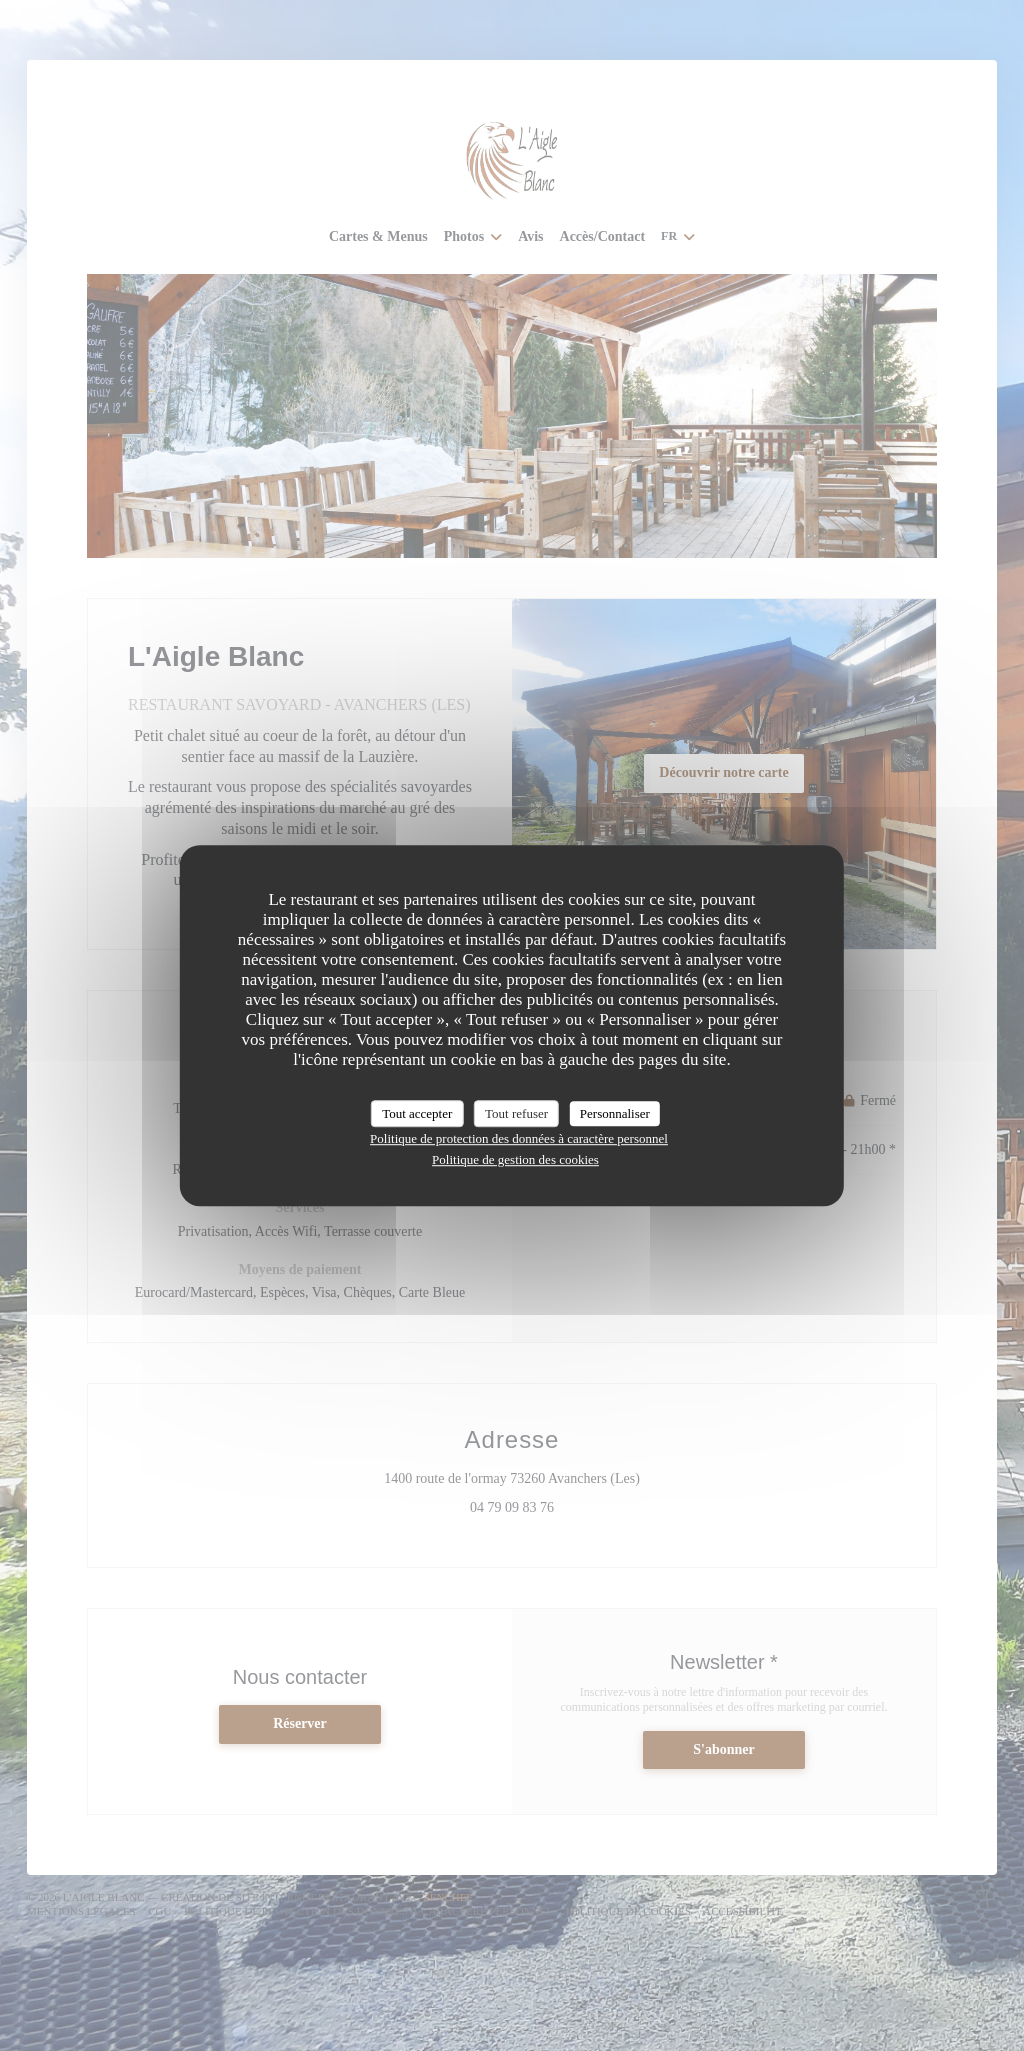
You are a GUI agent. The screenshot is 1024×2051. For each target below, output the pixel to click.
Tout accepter (417, 1113)
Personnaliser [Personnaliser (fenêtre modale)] (615, 1113)
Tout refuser (516, 1113)
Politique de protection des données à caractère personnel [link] (519, 1138)
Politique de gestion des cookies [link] (515, 1159)
